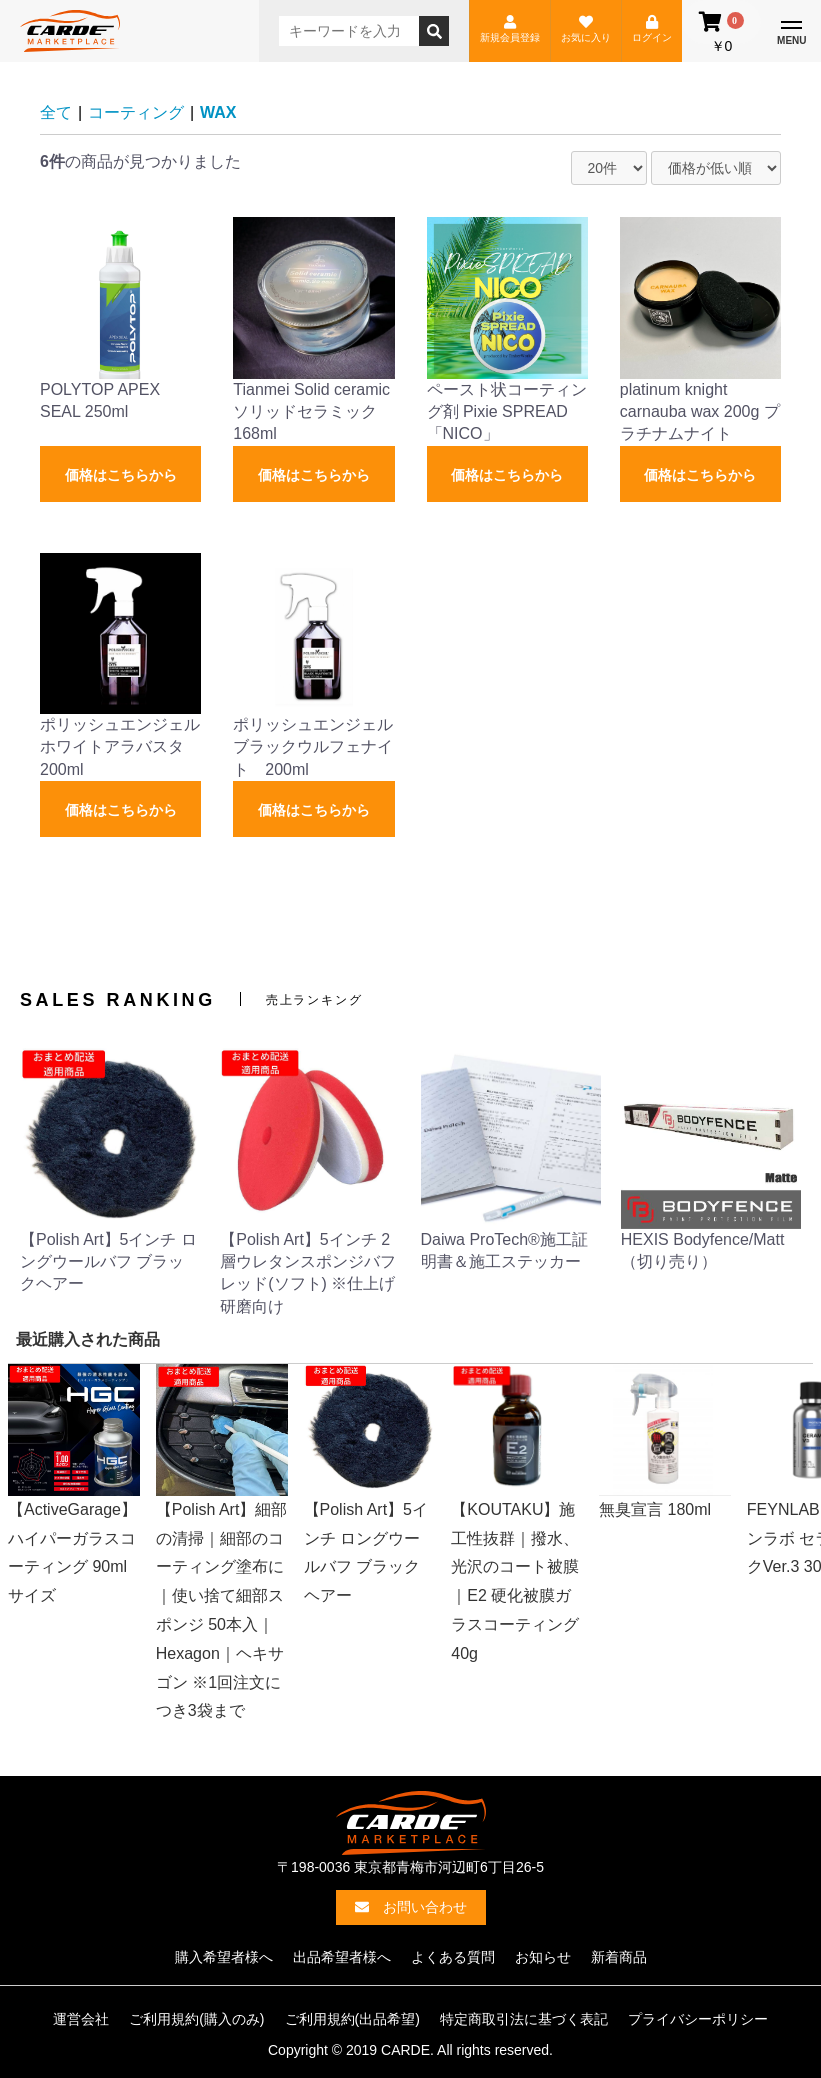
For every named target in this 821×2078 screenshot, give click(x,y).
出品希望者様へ (342, 1957)
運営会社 (81, 2019)
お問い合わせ (411, 1907)
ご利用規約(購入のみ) (196, 2019)
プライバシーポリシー (698, 2019)
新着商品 (619, 1957)
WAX (218, 112)
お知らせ (543, 1957)
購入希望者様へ (224, 1957)
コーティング (136, 112)
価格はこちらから (121, 475)
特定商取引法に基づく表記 (524, 2019)
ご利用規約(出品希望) (352, 2019)
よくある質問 (453, 1957)
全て (56, 112)
